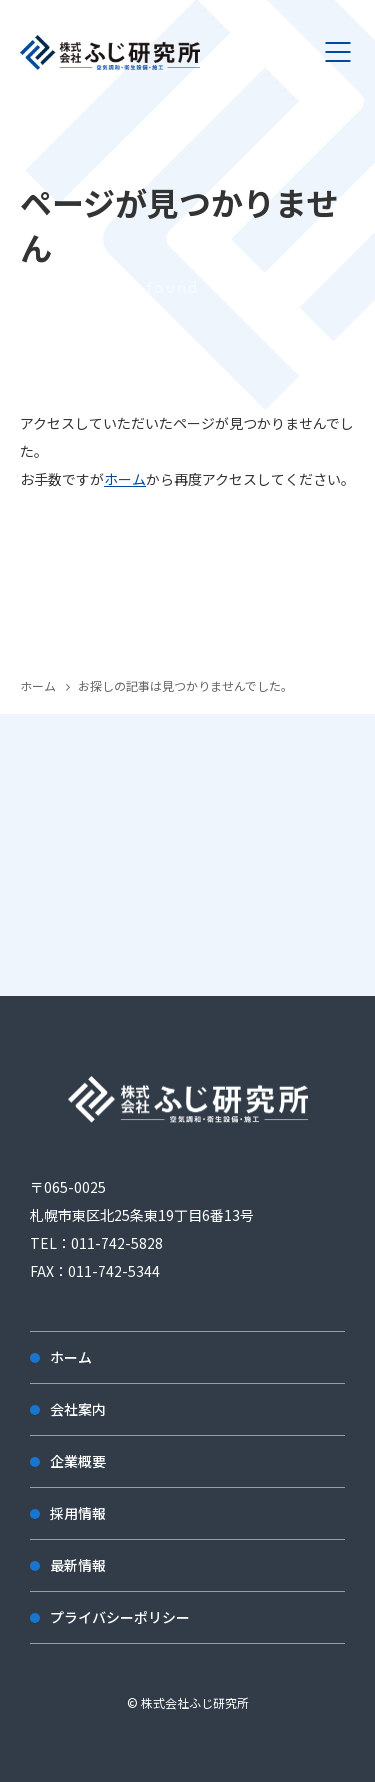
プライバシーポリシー (120, 1617)
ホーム (125, 479)
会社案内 (78, 1409)
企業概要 (78, 1461)
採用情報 (78, 1513)
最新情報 (78, 1565)
